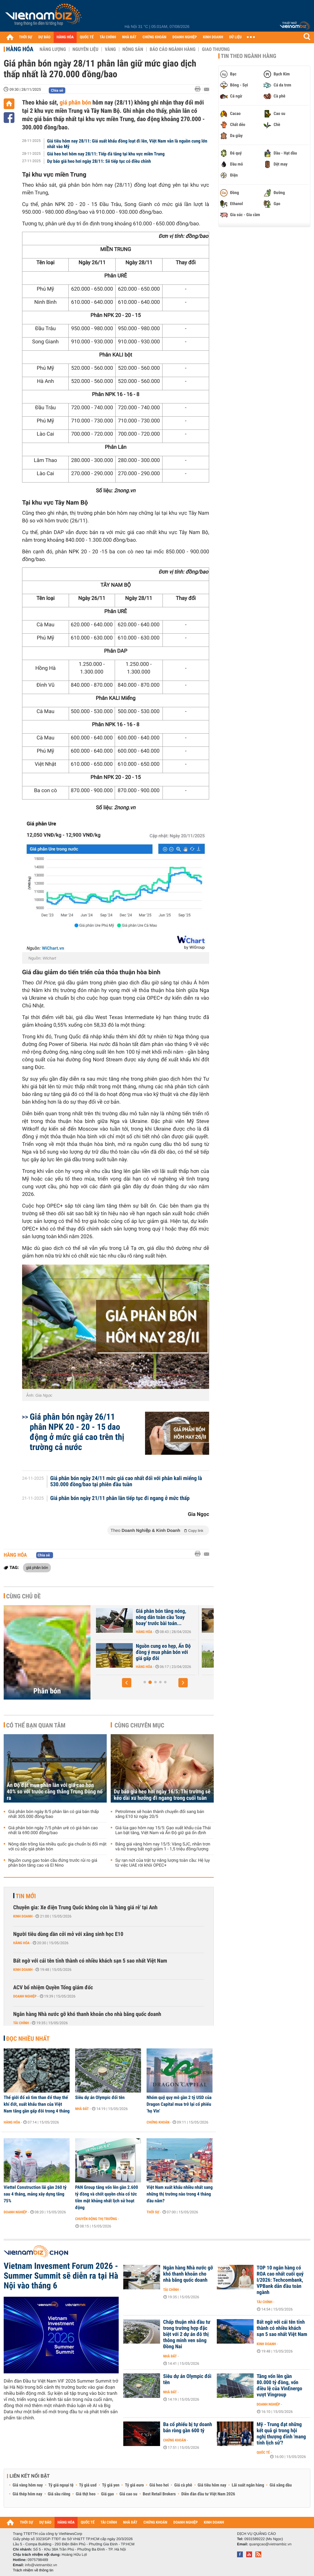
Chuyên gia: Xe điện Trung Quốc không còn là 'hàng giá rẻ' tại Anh (85, 1907)
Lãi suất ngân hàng (248, 2485)
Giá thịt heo (85, 2494)
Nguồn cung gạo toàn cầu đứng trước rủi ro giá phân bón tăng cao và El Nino (52, 1863)
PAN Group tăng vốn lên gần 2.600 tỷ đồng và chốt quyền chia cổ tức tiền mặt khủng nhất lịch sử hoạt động (106, 2197)
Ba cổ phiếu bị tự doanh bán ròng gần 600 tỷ (187, 2427)
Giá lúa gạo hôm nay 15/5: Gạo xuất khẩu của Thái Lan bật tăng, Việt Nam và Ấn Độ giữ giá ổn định (163, 1830)
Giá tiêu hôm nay (212, 2485)
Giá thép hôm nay (27, 2494)
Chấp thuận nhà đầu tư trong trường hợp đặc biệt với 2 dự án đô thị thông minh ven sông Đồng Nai (186, 2334)
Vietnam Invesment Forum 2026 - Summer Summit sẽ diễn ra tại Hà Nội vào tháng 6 (61, 2276)
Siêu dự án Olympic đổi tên (99, 2097)
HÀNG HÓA (65, 37)
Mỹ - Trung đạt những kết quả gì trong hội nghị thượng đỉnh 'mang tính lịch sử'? (281, 2433)
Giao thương (216, 49)
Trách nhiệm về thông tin (33, 2570)
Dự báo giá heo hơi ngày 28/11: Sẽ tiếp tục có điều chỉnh (99, 161)
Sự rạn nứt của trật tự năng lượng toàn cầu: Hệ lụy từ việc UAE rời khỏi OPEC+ (162, 1863)
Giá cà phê (183, 2485)
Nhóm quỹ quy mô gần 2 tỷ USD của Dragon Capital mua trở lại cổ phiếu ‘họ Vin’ (179, 2104)
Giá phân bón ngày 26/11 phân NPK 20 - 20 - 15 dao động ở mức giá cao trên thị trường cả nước (77, 1432)
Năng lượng (53, 49)
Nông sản (132, 49)
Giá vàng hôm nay (28, 2485)
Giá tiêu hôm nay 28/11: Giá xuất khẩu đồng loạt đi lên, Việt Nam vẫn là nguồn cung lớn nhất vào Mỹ (127, 143)
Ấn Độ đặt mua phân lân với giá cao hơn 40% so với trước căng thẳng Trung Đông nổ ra (54, 1791)
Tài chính (21, 2023)
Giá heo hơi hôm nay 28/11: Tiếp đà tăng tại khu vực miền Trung (106, 154)
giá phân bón (75, 102)
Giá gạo (107, 2494)
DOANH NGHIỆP (184, 37)
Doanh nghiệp (24, 1996)
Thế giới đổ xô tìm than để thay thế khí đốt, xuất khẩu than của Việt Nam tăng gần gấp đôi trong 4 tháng (37, 2104)
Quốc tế (263, 2452)
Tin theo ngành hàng (248, 56)
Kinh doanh (23, 1916)
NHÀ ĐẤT (129, 37)
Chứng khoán (158, 2122)
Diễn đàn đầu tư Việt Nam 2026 (208, 2494)
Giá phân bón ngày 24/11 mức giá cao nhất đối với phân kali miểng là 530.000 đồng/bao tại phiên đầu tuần (126, 1481)
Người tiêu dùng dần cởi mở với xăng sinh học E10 (68, 1934)
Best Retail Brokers (159, 2494)
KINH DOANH (213, 37)
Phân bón (47, 1691)
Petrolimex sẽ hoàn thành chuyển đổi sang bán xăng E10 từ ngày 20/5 (159, 1814)
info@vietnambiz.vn (41, 2565)
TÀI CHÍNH (108, 37)
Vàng (110, 49)
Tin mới (26, 1896)
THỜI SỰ (25, 37)
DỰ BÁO (44, 37)
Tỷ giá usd (88, 2485)
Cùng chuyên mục (139, 1725)
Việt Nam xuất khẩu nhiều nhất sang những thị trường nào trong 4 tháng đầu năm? (180, 2194)
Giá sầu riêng (59, 2494)
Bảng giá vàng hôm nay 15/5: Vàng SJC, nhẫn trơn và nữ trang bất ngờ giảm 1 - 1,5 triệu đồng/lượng (162, 1847)
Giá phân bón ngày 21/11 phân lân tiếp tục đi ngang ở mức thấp (120, 1498)
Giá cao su (128, 2494)
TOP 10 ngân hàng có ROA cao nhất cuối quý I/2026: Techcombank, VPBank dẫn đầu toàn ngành (280, 2280)
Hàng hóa (19, 49)
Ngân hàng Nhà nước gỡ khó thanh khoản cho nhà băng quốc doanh (87, 2014)
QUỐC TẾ (87, 37)
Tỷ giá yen (111, 2485)
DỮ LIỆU (235, 37)
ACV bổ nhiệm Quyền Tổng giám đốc (53, 1987)
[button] (127, 1683)
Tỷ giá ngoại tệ (61, 2485)
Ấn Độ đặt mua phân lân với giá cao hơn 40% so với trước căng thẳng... (157, 1617)
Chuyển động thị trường (96, 2219)
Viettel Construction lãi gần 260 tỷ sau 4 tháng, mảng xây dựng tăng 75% (35, 2194)
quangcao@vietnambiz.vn (270, 2544)
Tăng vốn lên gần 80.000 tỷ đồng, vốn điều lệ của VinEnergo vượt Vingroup (279, 2385)
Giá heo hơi (159, 2485)
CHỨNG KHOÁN (155, 37)
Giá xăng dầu (281, 2485)
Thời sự (153, 2212)
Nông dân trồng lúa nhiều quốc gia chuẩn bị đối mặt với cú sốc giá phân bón (57, 1847)
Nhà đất (82, 2109)
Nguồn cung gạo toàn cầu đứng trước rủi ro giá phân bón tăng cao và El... (155, 1652)
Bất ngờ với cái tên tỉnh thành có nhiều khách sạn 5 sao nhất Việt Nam (90, 1961)
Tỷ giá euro (134, 2485)
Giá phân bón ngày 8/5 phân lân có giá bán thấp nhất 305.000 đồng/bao (53, 1814)
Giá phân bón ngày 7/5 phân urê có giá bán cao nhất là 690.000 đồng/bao (53, 1830)
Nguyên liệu (85, 49)
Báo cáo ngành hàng (172, 49)
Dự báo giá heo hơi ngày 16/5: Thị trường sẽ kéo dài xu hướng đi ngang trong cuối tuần (162, 1794)
